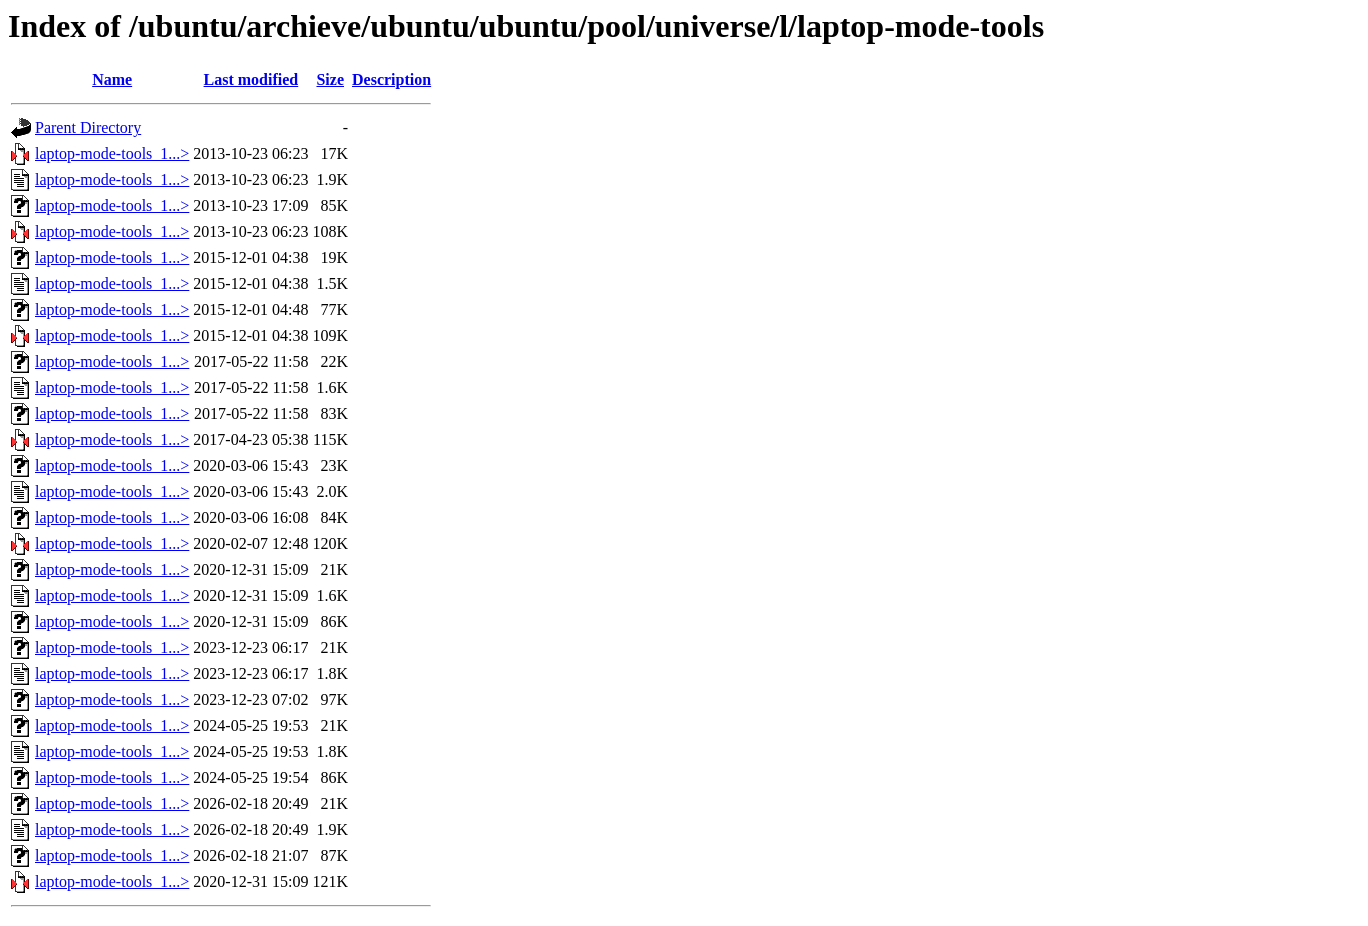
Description (391, 79)
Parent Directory (88, 127)
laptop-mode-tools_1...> (112, 153)
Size (330, 79)
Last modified (251, 79)
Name (112, 79)
